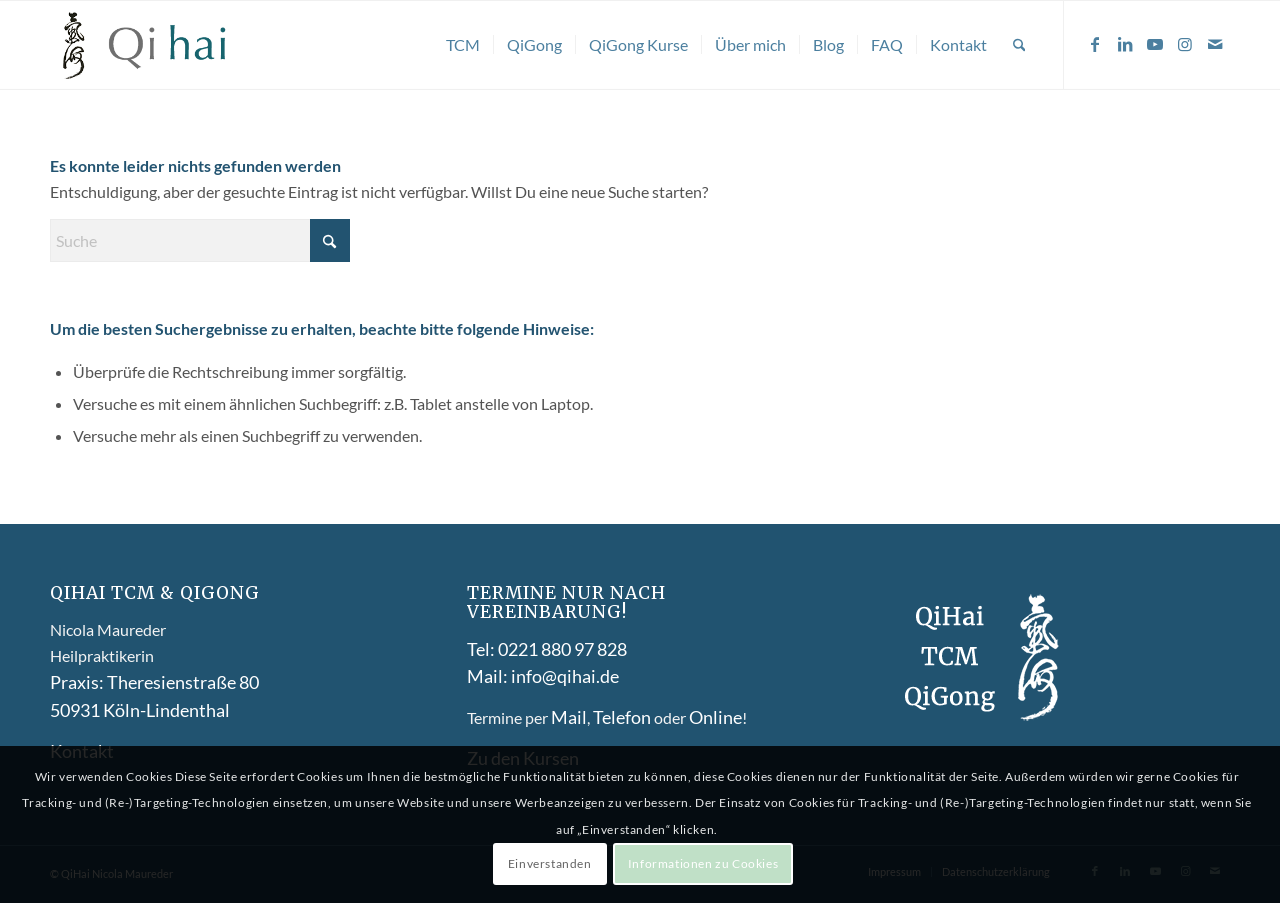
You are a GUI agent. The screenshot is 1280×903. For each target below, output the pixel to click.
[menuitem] (463, 45)
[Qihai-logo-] (146, 45)
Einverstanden (550, 863)
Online (715, 717)
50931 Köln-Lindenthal (140, 710)
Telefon (622, 717)
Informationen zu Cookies (703, 863)
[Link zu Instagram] (1185, 44)
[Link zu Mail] (1215, 44)
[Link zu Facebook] (1095, 44)
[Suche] (1019, 45)
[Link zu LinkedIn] (1125, 44)
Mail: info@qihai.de (543, 676)
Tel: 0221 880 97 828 (547, 649)
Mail (569, 717)
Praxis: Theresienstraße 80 (154, 682)
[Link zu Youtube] (1155, 44)
